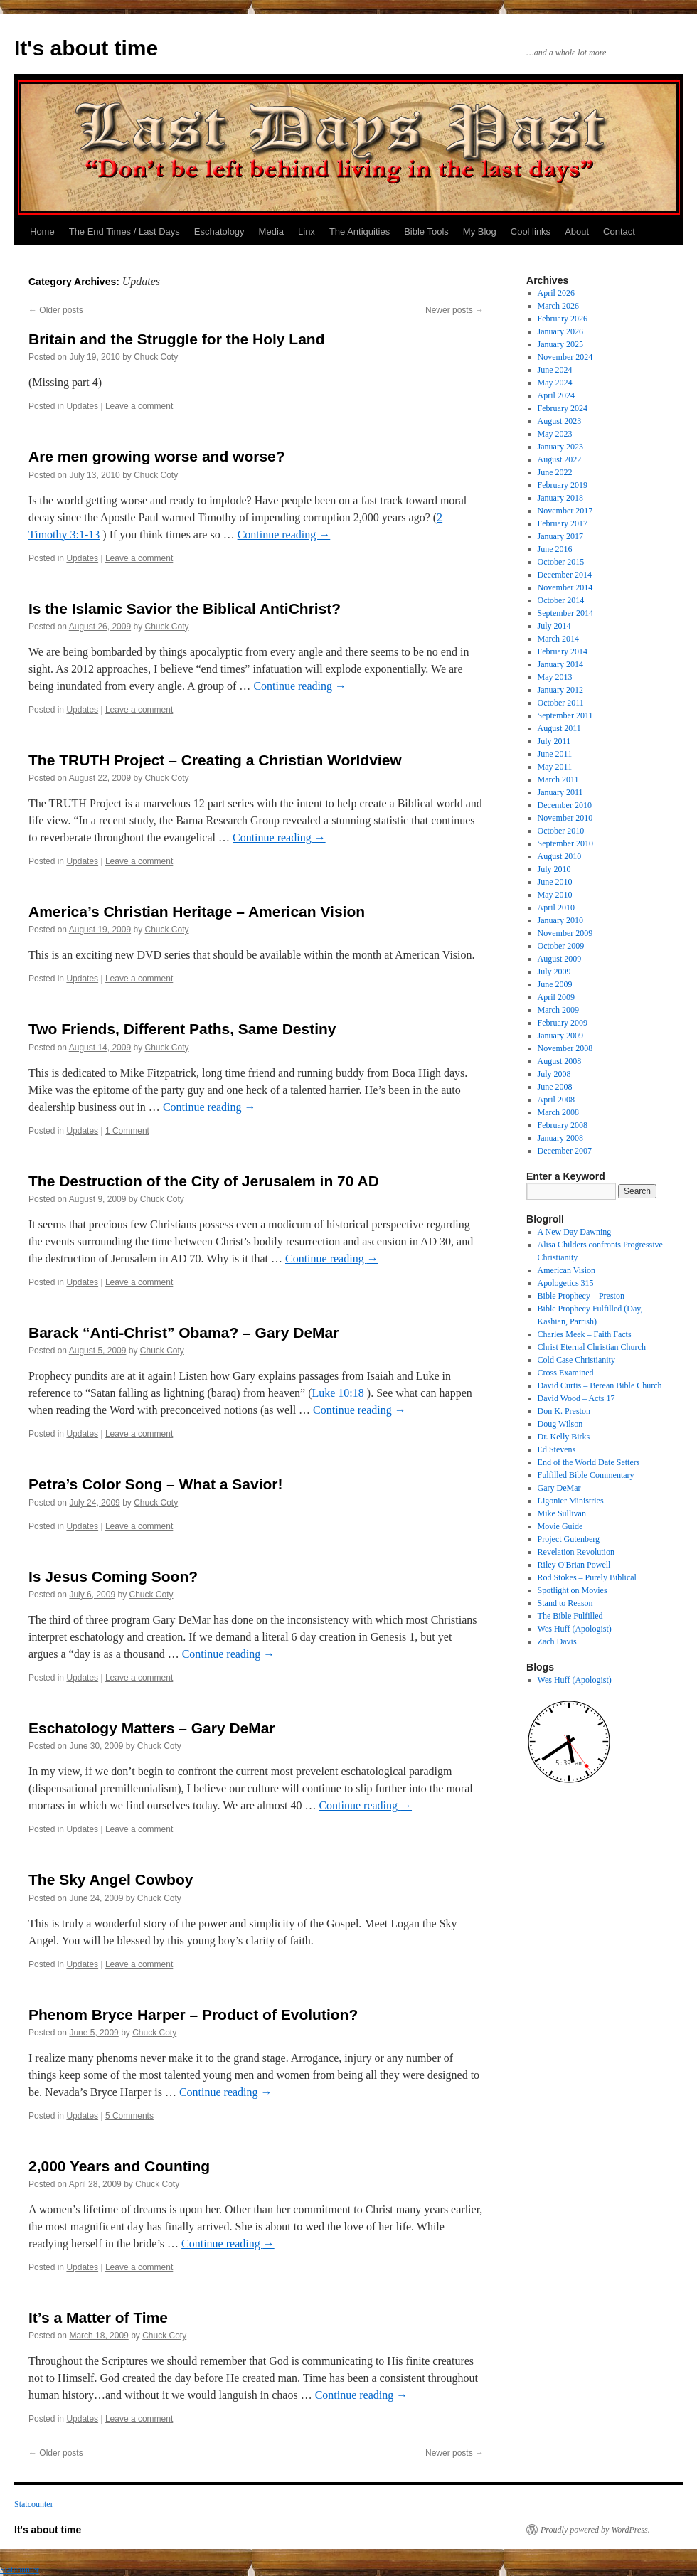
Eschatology (219, 231)
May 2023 (555, 434)
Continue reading (284, 534)
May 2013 (555, 677)
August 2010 (560, 856)
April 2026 (556, 293)
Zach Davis (557, 1641)
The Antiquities (359, 231)
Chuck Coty (156, 357)
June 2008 (555, 1087)
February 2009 (562, 1023)
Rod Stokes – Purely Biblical (587, 1577)
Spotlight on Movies (572, 1590)
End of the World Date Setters (589, 1462)
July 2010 (554, 869)
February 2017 (562, 523)
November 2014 (565, 587)
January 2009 (560, 1035)
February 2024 (562, 408)
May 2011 (555, 767)
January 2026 (560, 331)
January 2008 (560, 1138)
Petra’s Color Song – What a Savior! (155, 1484)
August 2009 (560, 959)
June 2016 (555, 549)
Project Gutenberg (569, 1539)
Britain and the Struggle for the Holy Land (176, 339)
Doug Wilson (560, 1424)
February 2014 (562, 651)
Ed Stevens (557, 1449)
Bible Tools (426, 231)
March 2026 (558, 306)
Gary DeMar (559, 1488)
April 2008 (556, 1100)
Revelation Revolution (576, 1552)
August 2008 (560, 1061)
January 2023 (560, 447)
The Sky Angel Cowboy (110, 1879)
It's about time (86, 48)
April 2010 (556, 907)
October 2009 (561, 946)
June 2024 (555, 370)
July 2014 (554, 626)
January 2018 (560, 498)
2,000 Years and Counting (119, 2166)
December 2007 (565, 1151)
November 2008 (565, 1048)
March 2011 (558, 779)
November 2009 (565, 933)
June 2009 (555, 984)
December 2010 (565, 805)
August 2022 (560, 459)
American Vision (566, 1270)
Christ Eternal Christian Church (592, 1347)
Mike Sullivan (562, 1513)
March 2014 (558, 639)
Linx (306, 231)
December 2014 (565, 575)
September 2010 (565, 843)
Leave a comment (139, 406)
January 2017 (560, 536)
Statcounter (33, 2504)
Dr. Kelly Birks (564, 1437)
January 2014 (560, 664)
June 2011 (555, 754)
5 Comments (129, 2116)
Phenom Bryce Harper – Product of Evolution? (193, 2014)
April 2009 (556, 997)
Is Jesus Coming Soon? (113, 1576)
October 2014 (561, 600)
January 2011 (560, 792)
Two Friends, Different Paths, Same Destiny (182, 1029)
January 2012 (560, 690)
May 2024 (555, 383)
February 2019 (562, 485)
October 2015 (561, 562)
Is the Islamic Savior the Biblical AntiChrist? (184, 608)
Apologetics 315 (566, 1283)
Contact (619, 231)
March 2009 (558, 1010)
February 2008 (562, 1125)
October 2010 (561, 831)
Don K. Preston (564, 1411)
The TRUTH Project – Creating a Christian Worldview (215, 760)
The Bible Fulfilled (570, 1616)
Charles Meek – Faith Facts (585, 1334)
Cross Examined (566, 1373)
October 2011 (561, 703)
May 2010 (555, 895)
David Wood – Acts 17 (576, 1398)
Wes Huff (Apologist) (575, 1629)
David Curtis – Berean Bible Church (600, 1385)
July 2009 (554, 971)
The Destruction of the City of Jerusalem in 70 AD (203, 1181)
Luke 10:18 (337, 1393)
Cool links (530, 231)
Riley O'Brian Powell (574, 1565)
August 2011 (559, 728)
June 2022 (555, 472)
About (577, 231)
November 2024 (565, 357)
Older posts (55, 310)
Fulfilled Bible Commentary (586, 1475)
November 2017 (565, 511)
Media (271, 231)
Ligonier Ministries (571, 1501)
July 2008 (554, 1074)
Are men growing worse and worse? (156, 456)
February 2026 (562, 319)
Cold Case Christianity (576, 1360)
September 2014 (565, 613)
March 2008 (558, 1112)
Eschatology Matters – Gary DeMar (151, 1728)
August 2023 (560, 421)
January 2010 (560, 920)
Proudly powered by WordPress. (595, 2530)
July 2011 (554, 741)
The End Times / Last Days (124, 231)
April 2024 (556, 395)
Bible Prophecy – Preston (581, 1296)
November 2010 (565, 818)
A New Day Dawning (575, 1232)
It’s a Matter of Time (98, 2317)
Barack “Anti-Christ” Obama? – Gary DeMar (183, 1332)
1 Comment (127, 1131)
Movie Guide (560, 1526)
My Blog (479, 231)
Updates (82, 406)
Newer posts (454, 310)
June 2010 (555, 882)
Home (42, 231)
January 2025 (560, 344)
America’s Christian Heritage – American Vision (196, 911)
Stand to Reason (565, 1603)
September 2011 (565, 715)
